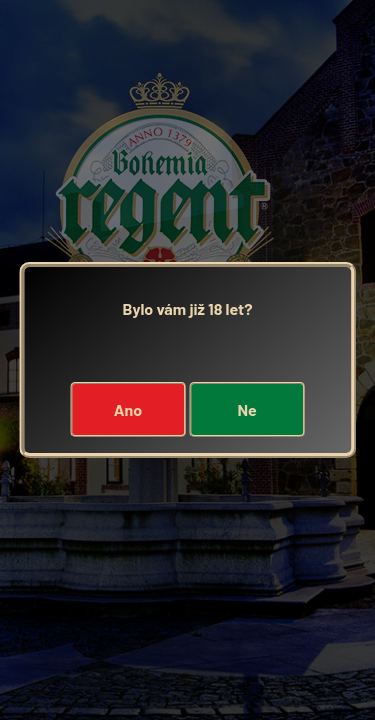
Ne (246, 409)
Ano (128, 409)
